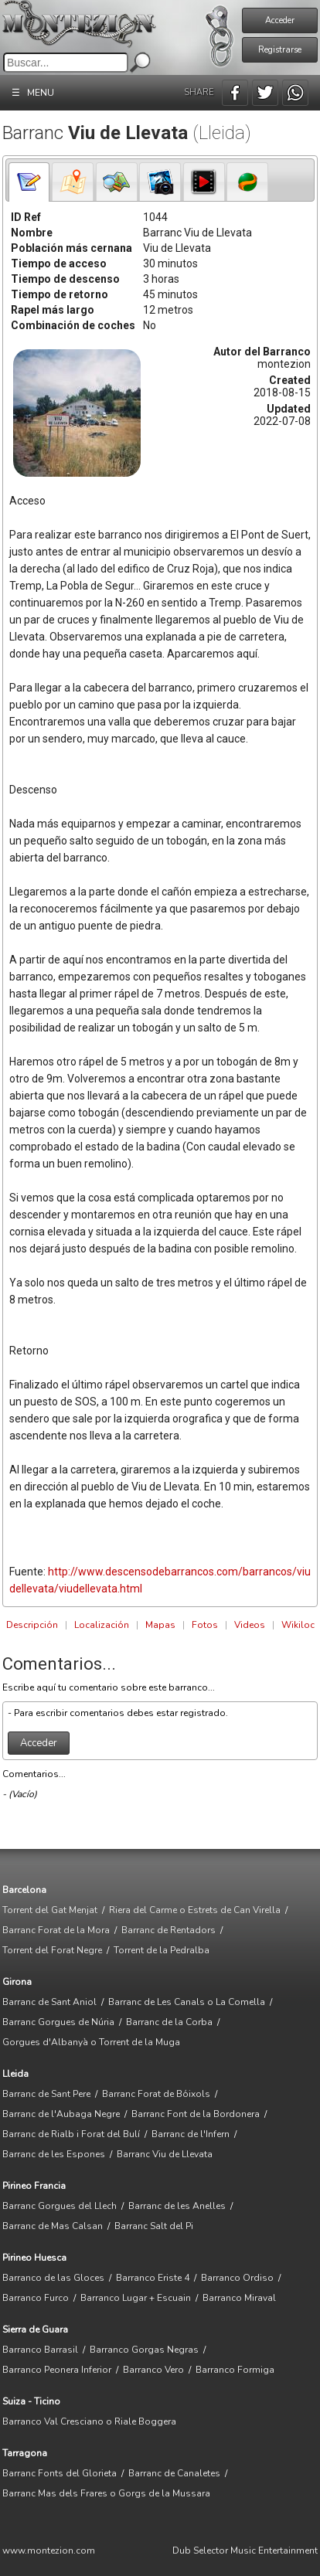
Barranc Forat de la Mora (56, 1930)
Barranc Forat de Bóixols (156, 2094)
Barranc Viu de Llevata (165, 2154)
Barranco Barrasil (40, 2349)
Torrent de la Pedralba (161, 1950)
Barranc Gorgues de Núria (58, 2022)
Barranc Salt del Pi (153, 2226)
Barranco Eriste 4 (152, 2278)
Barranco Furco (35, 2298)
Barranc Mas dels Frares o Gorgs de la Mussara (106, 2493)
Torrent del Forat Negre (52, 1950)
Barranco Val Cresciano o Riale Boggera (89, 2421)
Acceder (279, 20)
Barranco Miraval (239, 2298)
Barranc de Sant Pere (46, 2094)
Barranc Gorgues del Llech (59, 2206)
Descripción (32, 1625)
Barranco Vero (153, 2370)
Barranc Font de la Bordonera (195, 2114)
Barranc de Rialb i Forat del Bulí (71, 2134)
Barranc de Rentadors (168, 1930)
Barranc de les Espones (53, 2154)
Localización (101, 1625)
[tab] (29, 182)
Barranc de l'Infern (190, 2134)
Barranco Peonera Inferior (56, 2370)
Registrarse (279, 50)
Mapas (160, 1625)
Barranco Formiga (235, 2370)
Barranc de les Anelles (177, 2206)
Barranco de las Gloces (53, 2278)
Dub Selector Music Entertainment (245, 2550)
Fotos (205, 1625)
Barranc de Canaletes (174, 2473)
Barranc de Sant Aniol (49, 2002)
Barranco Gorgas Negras (144, 2349)
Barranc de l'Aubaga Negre (61, 2114)
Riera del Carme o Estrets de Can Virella (195, 1910)
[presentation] (29, 182)
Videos (249, 1625)
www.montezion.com (48, 2550)
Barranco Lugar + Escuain (135, 2298)
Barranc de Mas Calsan (52, 2226)
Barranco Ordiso (237, 2278)
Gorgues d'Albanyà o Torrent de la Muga (91, 2042)
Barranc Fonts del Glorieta (59, 2473)
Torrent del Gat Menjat (49, 1910)
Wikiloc (298, 1625)
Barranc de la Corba (169, 2022)
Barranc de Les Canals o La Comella (186, 2002)
